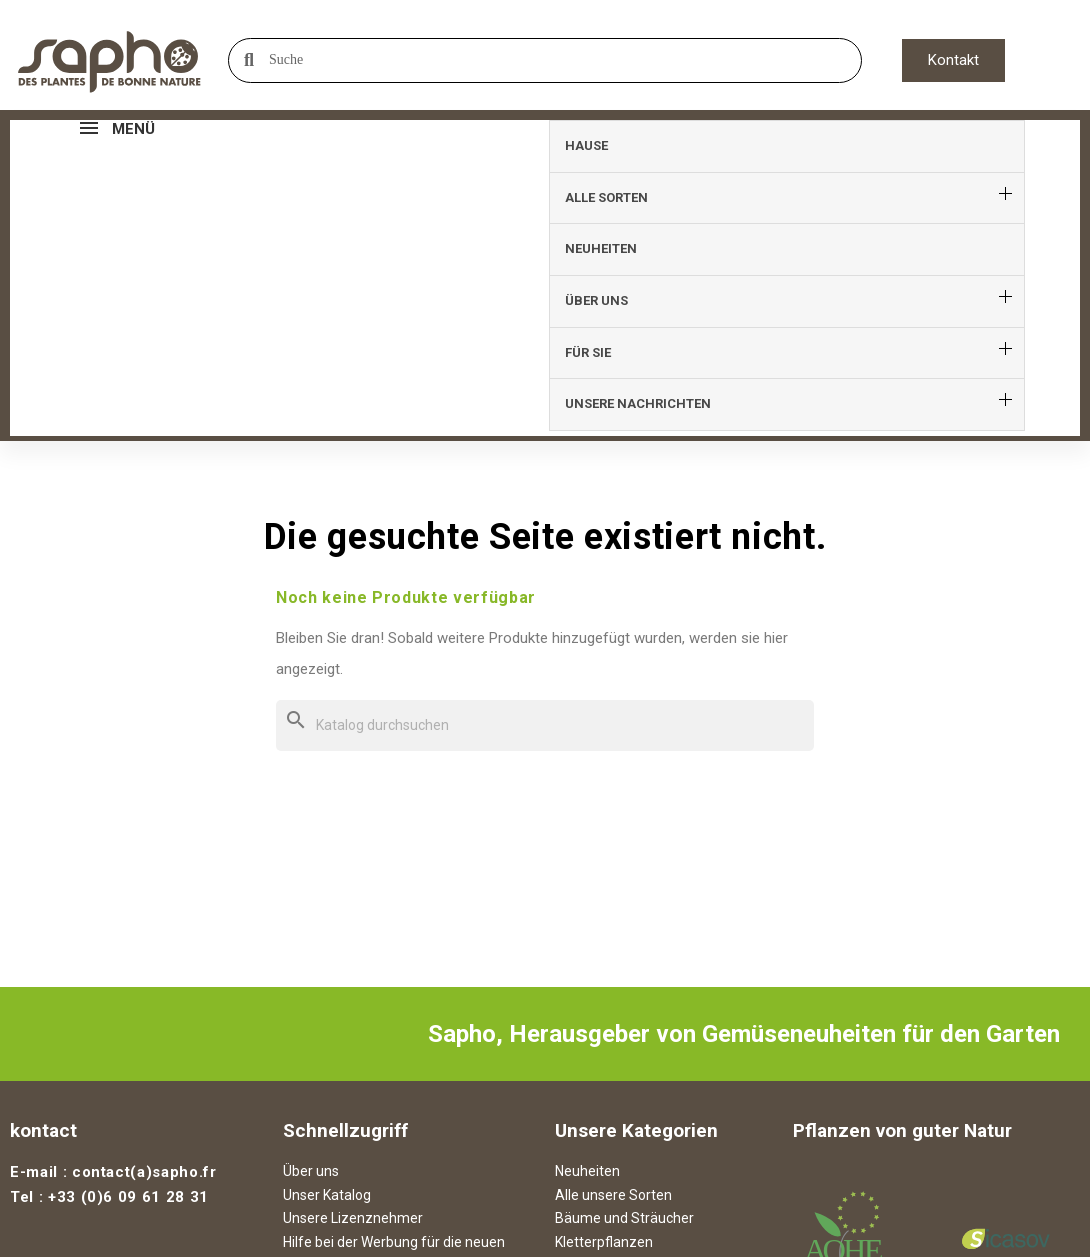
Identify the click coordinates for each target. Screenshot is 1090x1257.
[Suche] (545, 475)
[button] (953, 60)
